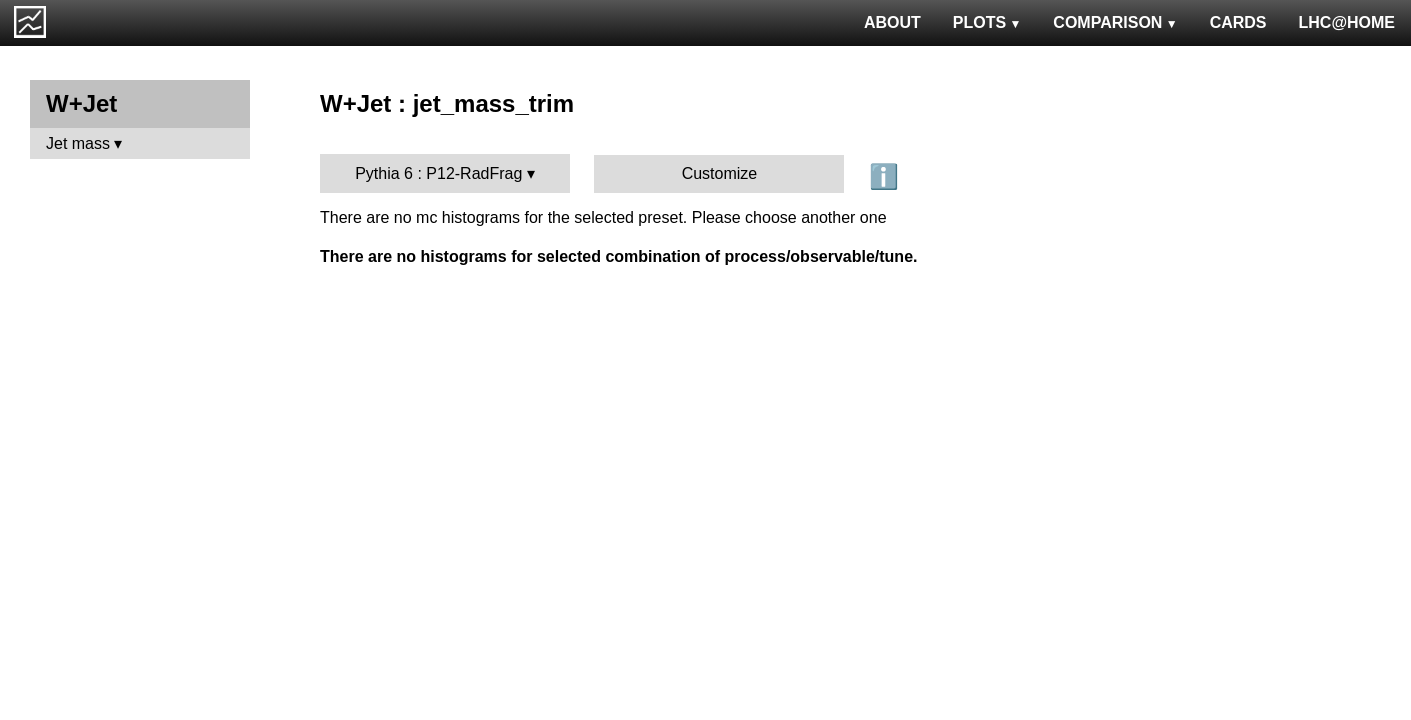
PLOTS (987, 22)
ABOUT (892, 22)
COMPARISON (1115, 22)
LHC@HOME (1347, 22)
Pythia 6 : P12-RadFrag (438, 173)
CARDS (1238, 22)
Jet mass (78, 143)
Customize (720, 173)
